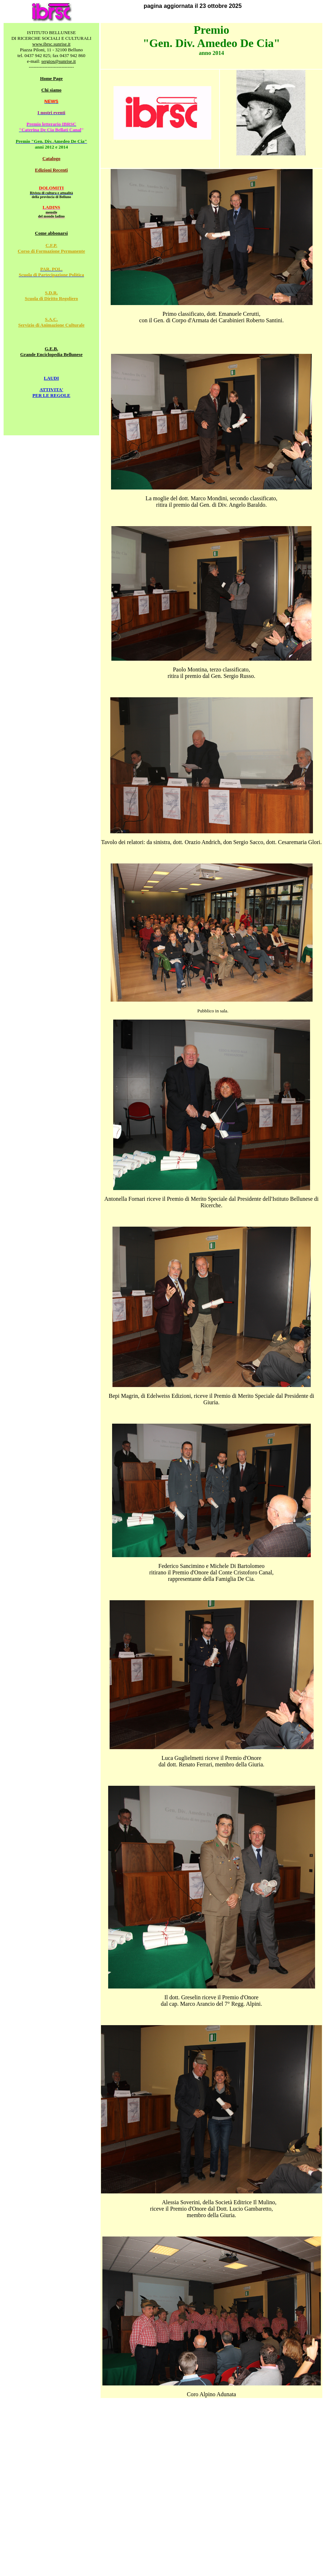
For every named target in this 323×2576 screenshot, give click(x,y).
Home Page (51, 78)
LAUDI (51, 378)
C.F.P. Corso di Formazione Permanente (51, 248)
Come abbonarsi (51, 233)
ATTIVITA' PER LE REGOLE (51, 392)
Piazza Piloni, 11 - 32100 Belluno (51, 49)
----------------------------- (51, 67)
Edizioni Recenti (51, 170)
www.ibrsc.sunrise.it (51, 44)
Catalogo (51, 158)
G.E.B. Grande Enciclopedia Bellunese (51, 351)
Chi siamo (51, 90)
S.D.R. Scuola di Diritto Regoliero (51, 295)
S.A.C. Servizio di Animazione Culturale (51, 322)
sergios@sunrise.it (58, 61)
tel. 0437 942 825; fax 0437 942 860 (51, 55)
